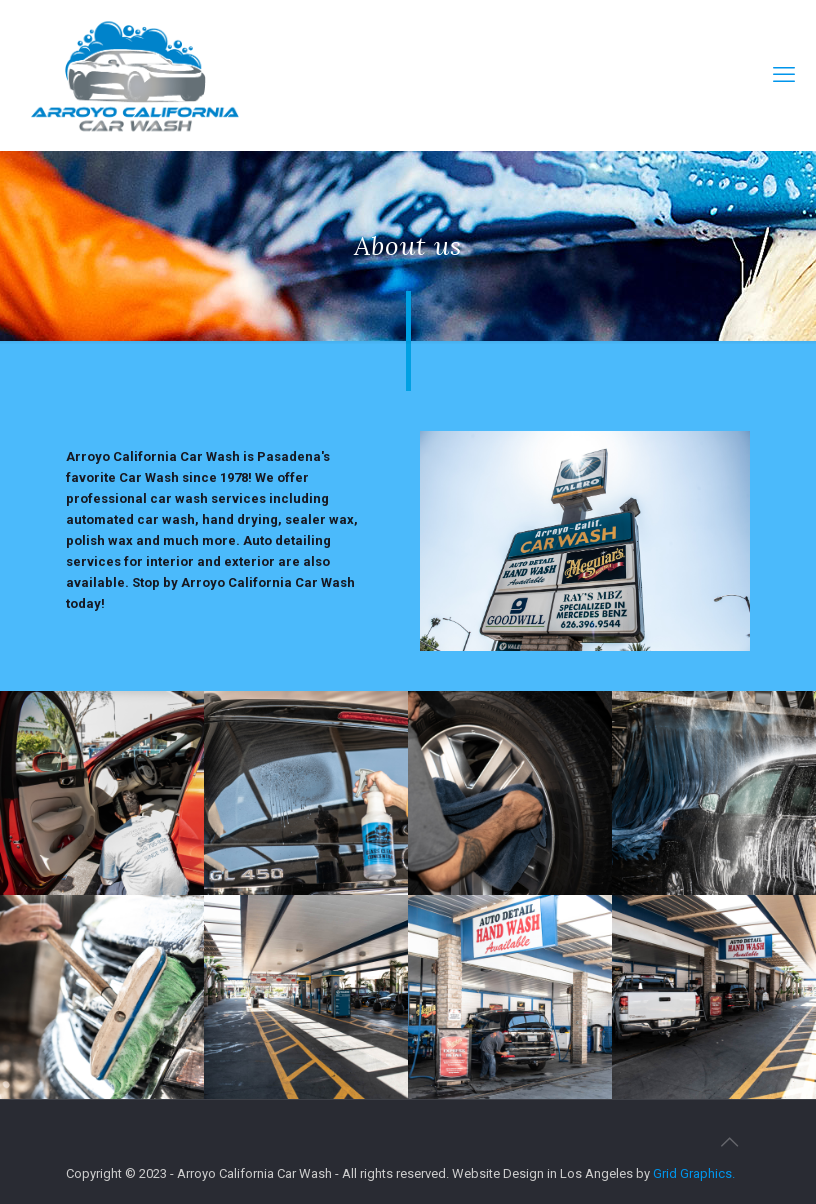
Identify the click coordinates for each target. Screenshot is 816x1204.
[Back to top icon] (729, 1142)
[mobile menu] (784, 75)
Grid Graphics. (694, 1173)
